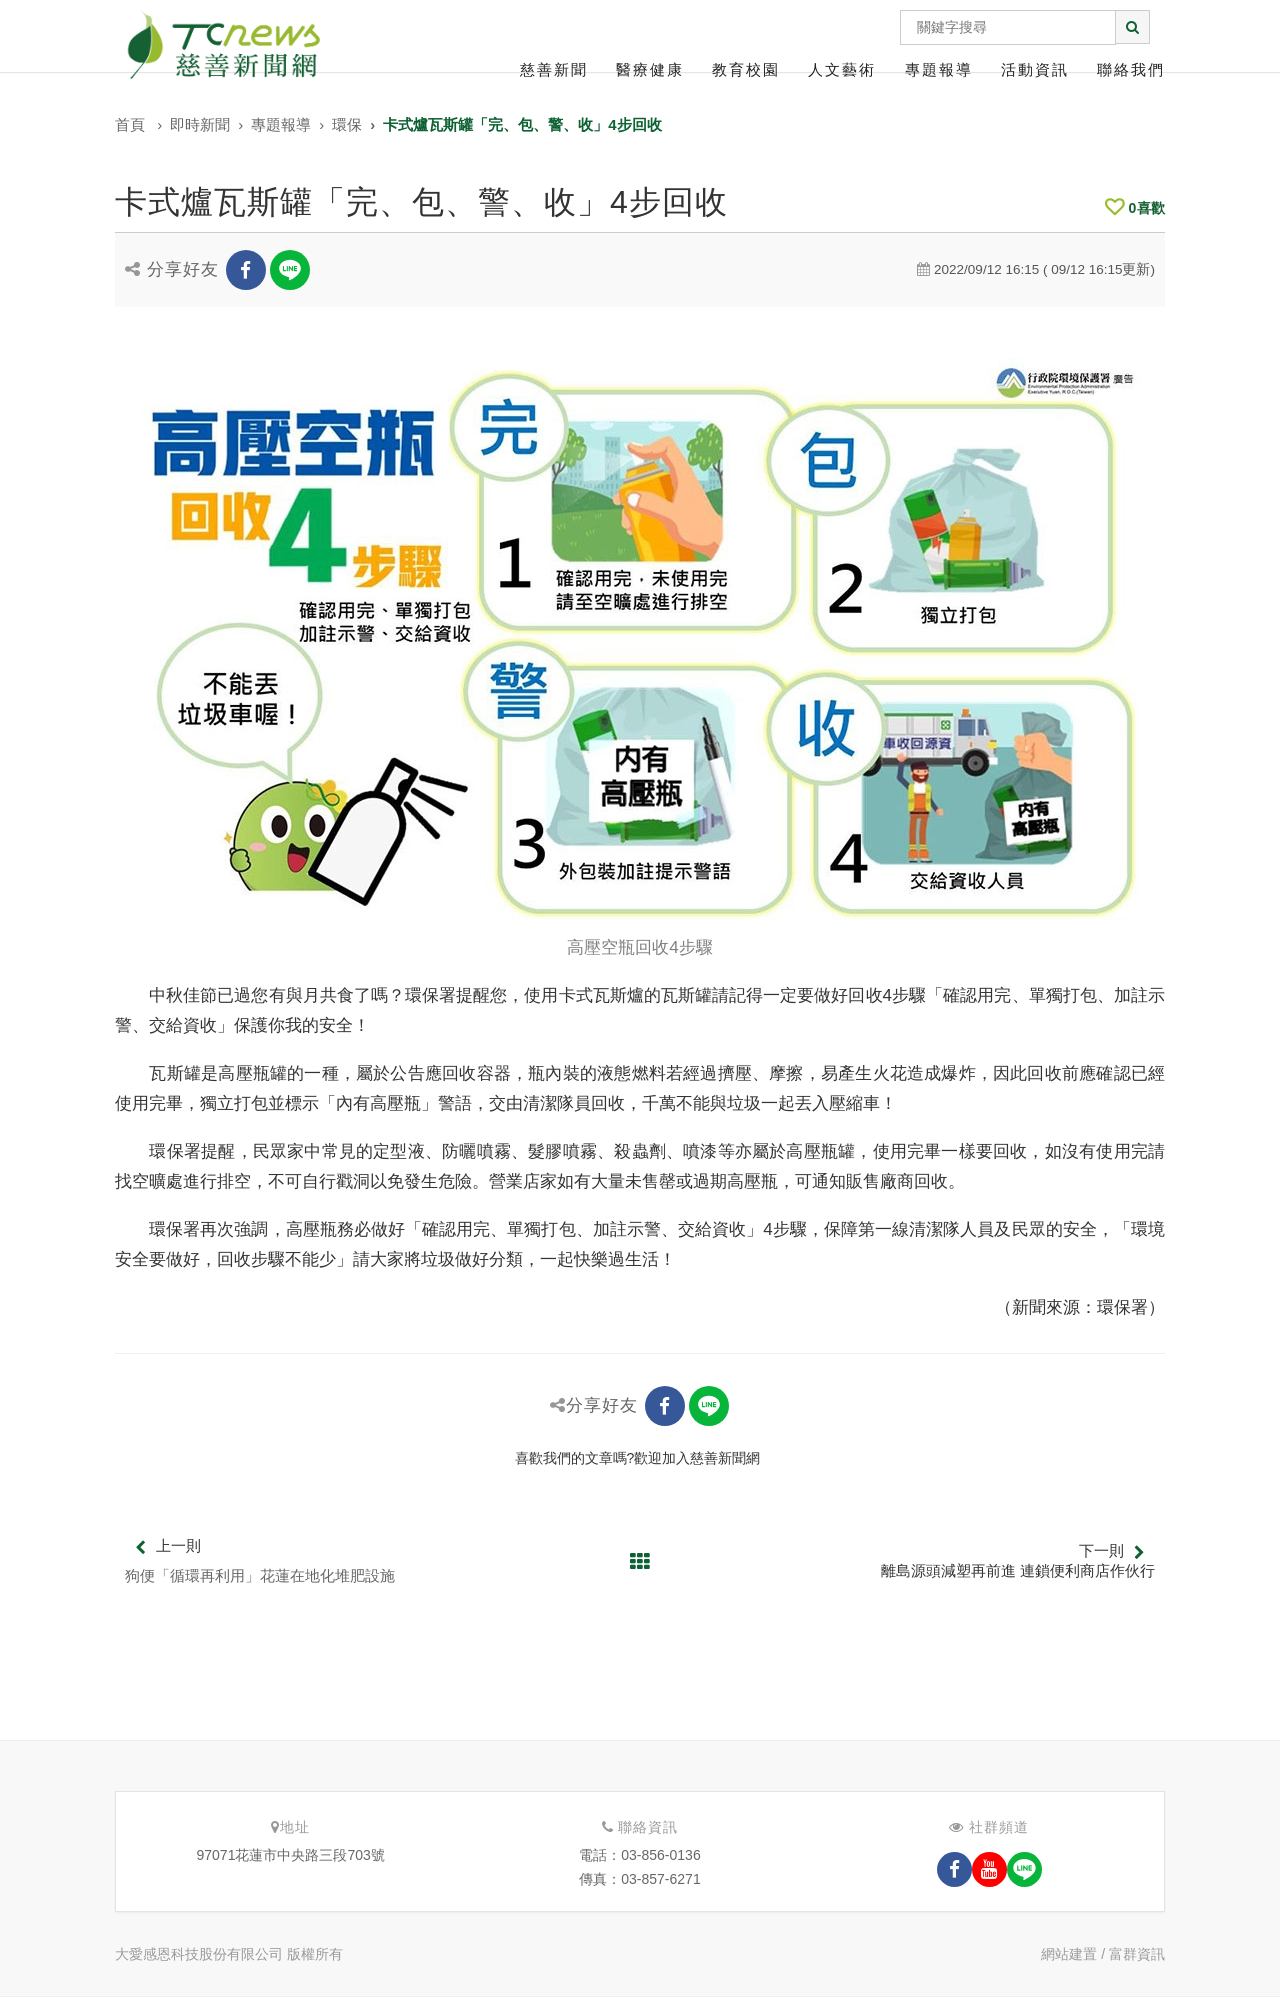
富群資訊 (1137, 1954)
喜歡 (1135, 208)
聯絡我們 (1131, 69)
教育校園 (746, 69)
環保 (347, 124)
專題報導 (939, 69)
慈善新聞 (554, 69)
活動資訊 (1035, 69)
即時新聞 (200, 124)
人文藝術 (842, 69)
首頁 (130, 124)
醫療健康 (650, 69)
